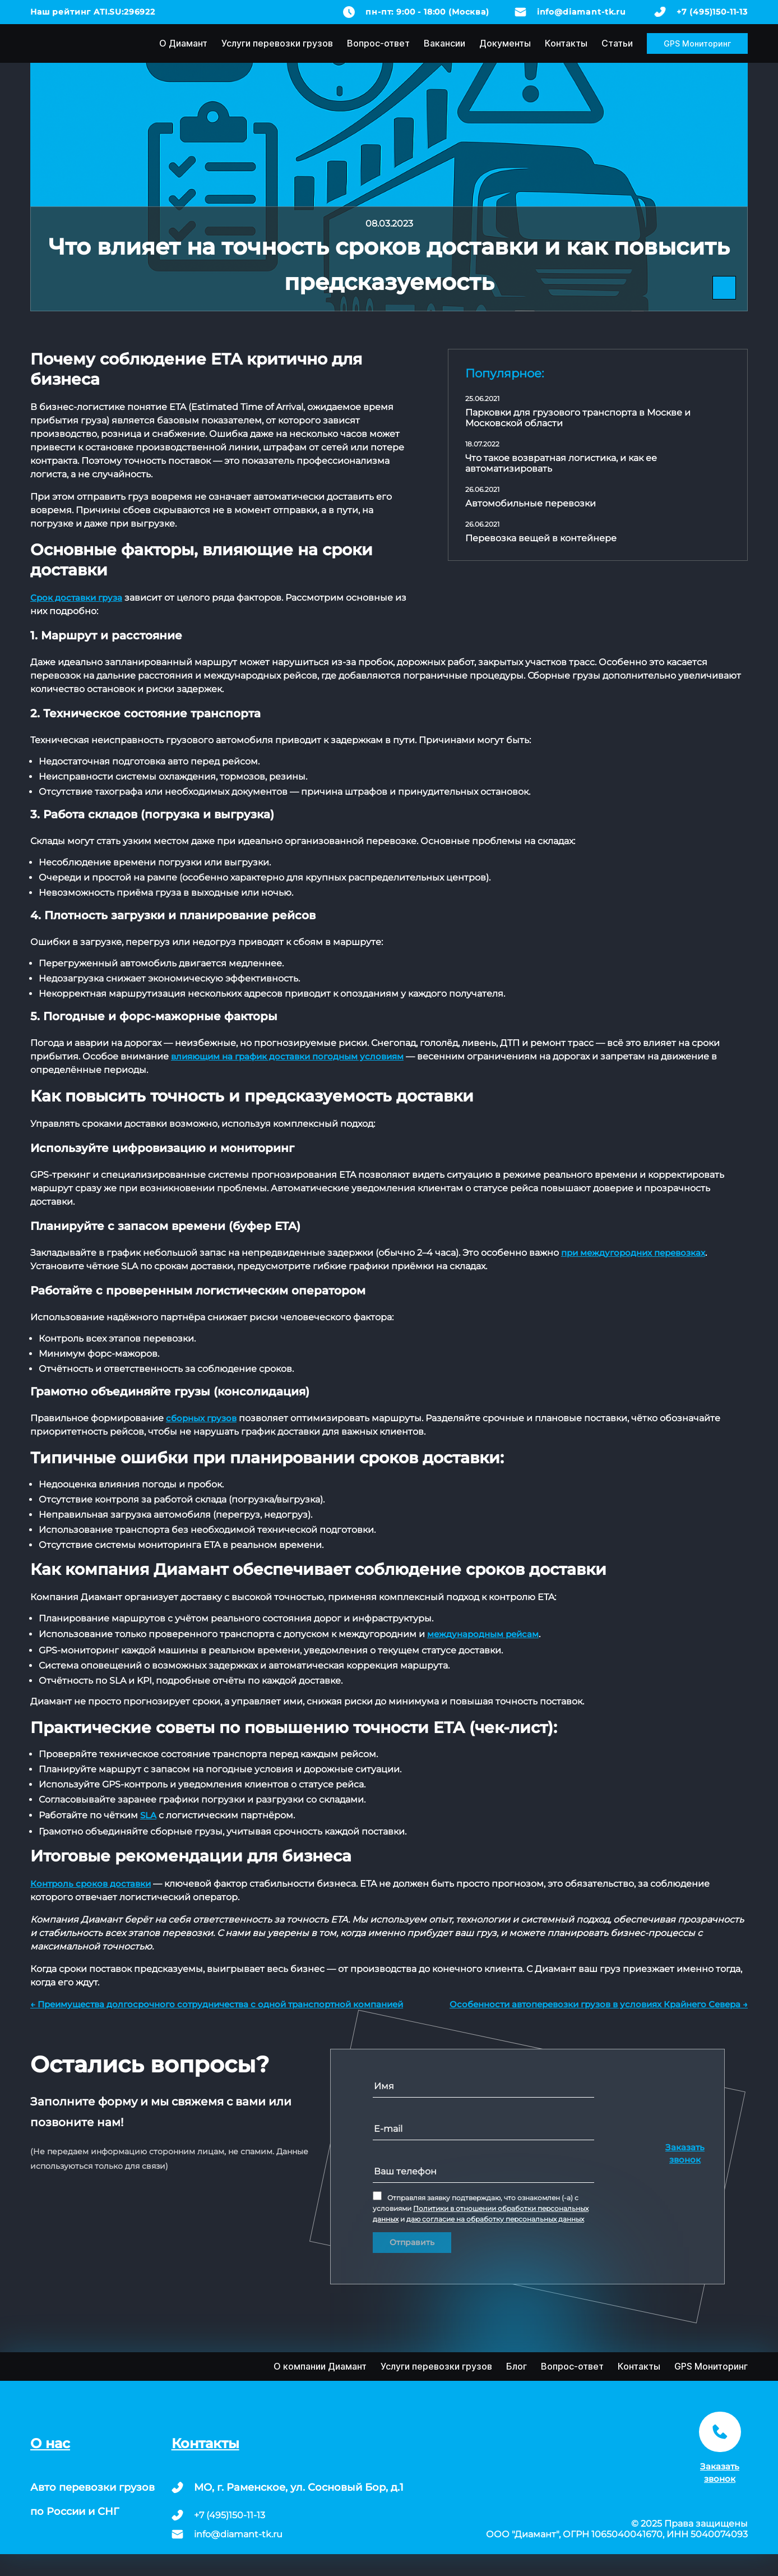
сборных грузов (201, 1418)
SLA (148, 1815)
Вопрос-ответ (378, 43)
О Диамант (183, 43)
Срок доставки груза (76, 597)
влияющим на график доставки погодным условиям (287, 1056)
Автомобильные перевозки (530, 503)
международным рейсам (483, 1634)
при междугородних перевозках (633, 1252)
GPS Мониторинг (697, 43)
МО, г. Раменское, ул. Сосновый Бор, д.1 (299, 2487)
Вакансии (444, 43)
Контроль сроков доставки (90, 1883)
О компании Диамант (320, 2366)
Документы (505, 43)
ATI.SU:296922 (124, 12)
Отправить (412, 2242)
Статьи (617, 43)
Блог (516, 2366)
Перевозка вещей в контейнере (541, 538)
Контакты (566, 43)
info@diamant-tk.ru (581, 12)
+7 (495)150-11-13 (712, 12)
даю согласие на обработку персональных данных (495, 2219)
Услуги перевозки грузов (277, 43)
